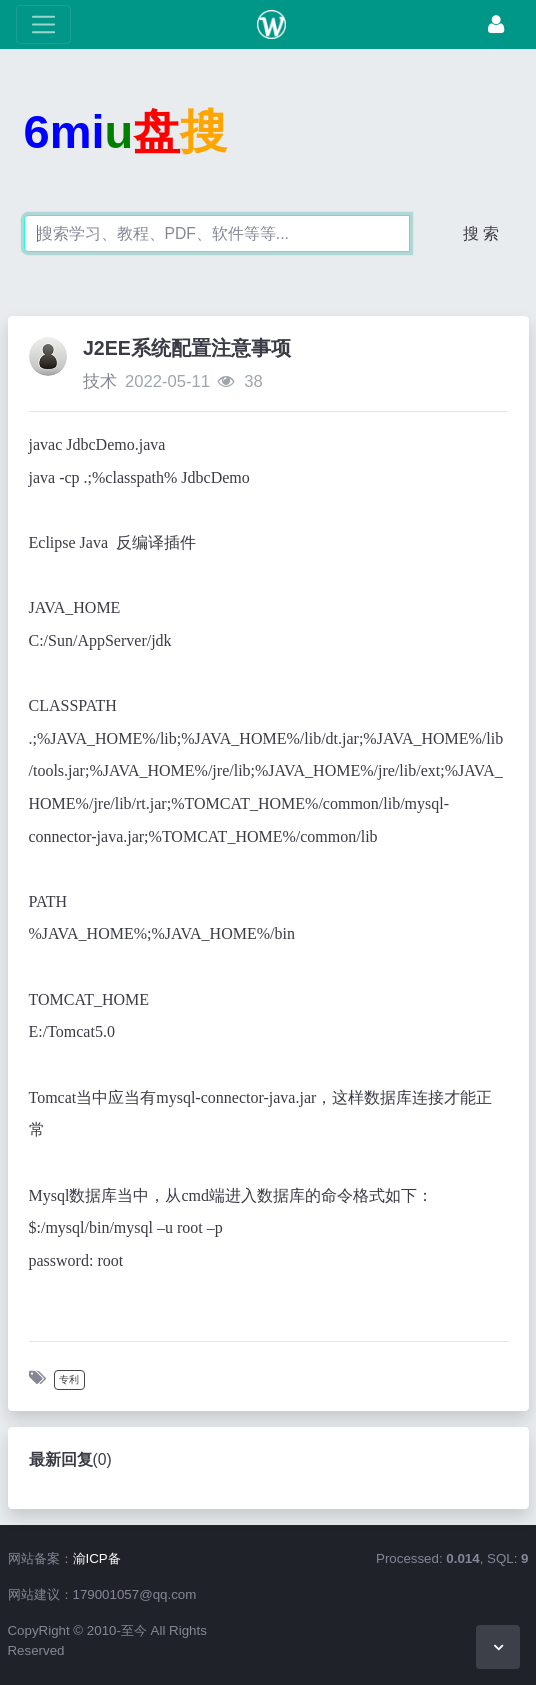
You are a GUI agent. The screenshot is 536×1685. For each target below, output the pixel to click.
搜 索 (481, 233)
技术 (100, 381)
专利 (69, 1379)
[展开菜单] (43, 24)
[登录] (496, 24)
